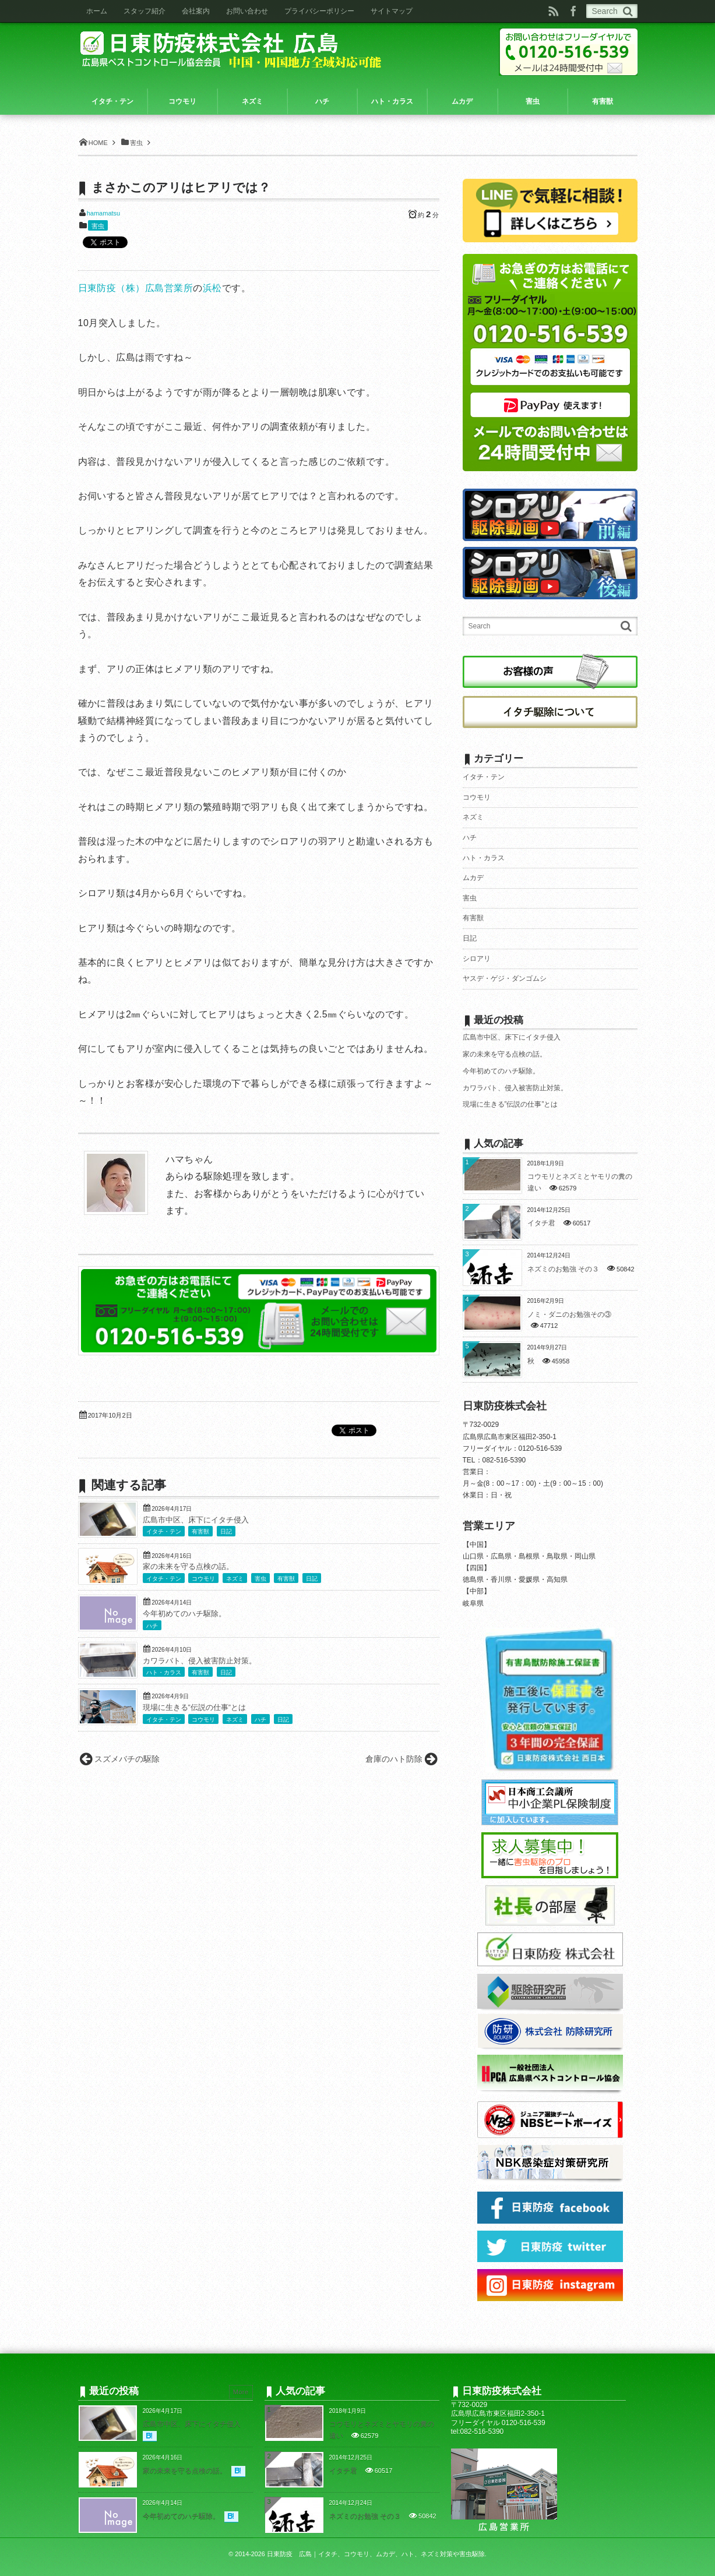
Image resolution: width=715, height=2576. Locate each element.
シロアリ (477, 959)
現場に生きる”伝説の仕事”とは (194, 1708)
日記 (226, 1531)
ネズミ (235, 1578)
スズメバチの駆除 (127, 1759)
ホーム (96, 11)
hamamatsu (103, 213)
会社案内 (196, 11)
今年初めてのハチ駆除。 (184, 1614)
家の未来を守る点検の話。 (188, 1567)
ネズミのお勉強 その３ (563, 1269)
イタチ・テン (163, 1531)
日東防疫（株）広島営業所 (135, 288)
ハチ (152, 1626)
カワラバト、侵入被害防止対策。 (199, 1661)
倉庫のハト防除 (393, 1759)
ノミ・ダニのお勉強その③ (569, 1314)
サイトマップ (392, 11)
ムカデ (473, 878)
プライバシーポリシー (319, 11)
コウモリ (203, 1578)
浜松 (212, 288)
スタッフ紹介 (144, 11)
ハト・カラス (163, 1672)
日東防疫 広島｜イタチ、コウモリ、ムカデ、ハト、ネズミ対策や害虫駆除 (376, 2553)
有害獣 (200, 1531)
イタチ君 (541, 1223)
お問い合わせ (247, 11)
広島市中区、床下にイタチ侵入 (196, 1520)
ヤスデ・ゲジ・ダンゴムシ (505, 978)
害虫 (97, 225)
